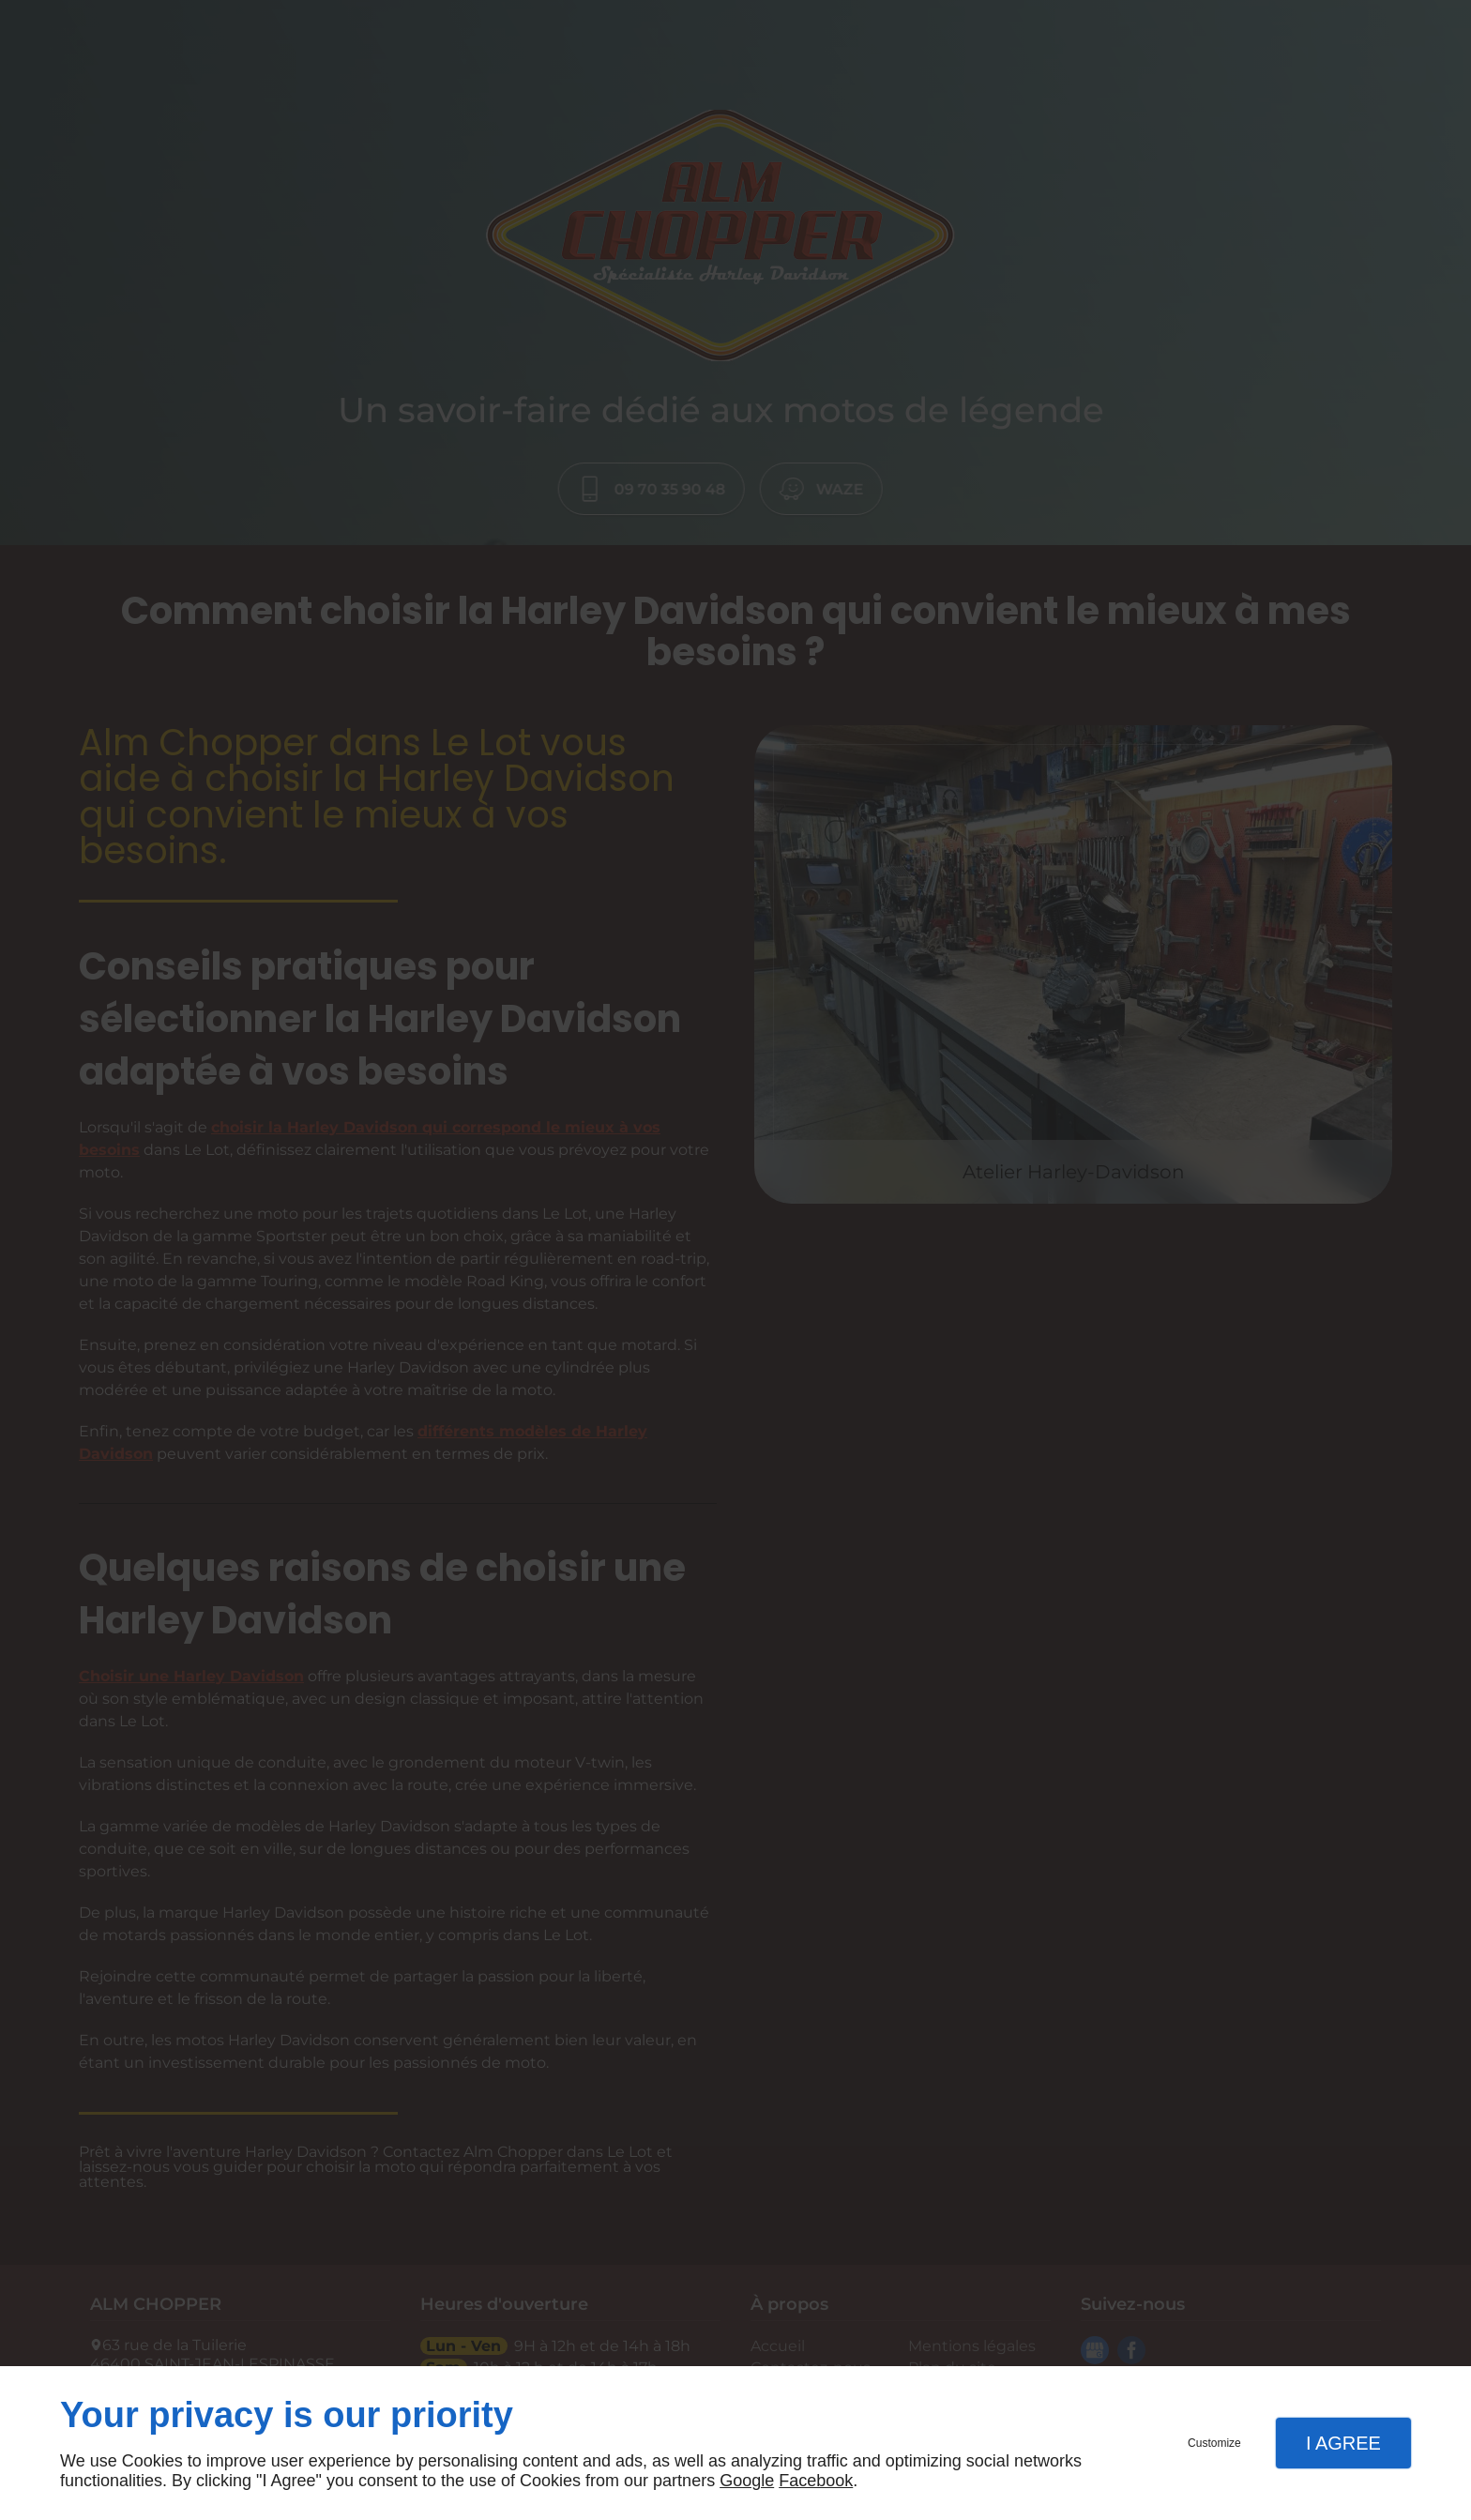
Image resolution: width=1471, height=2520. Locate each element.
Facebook (816, 2480)
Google (747, 2480)
